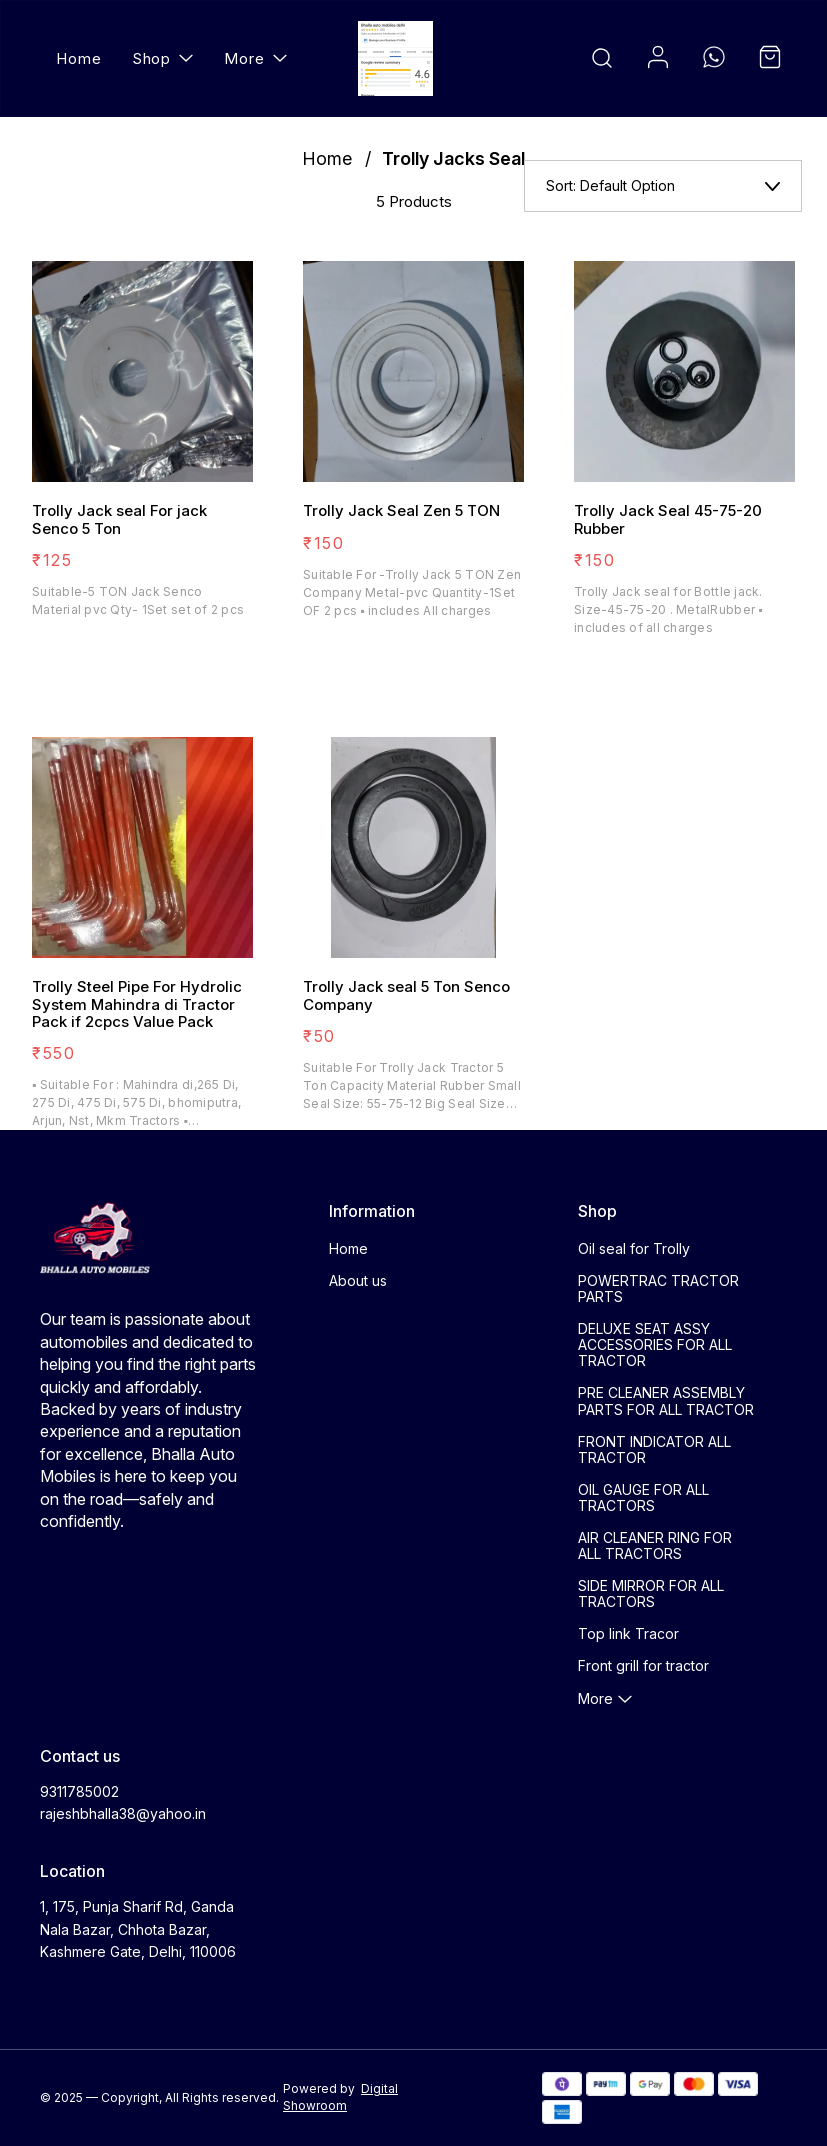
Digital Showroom (340, 2097)
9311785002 (79, 1791)
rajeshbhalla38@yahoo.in (123, 1813)
